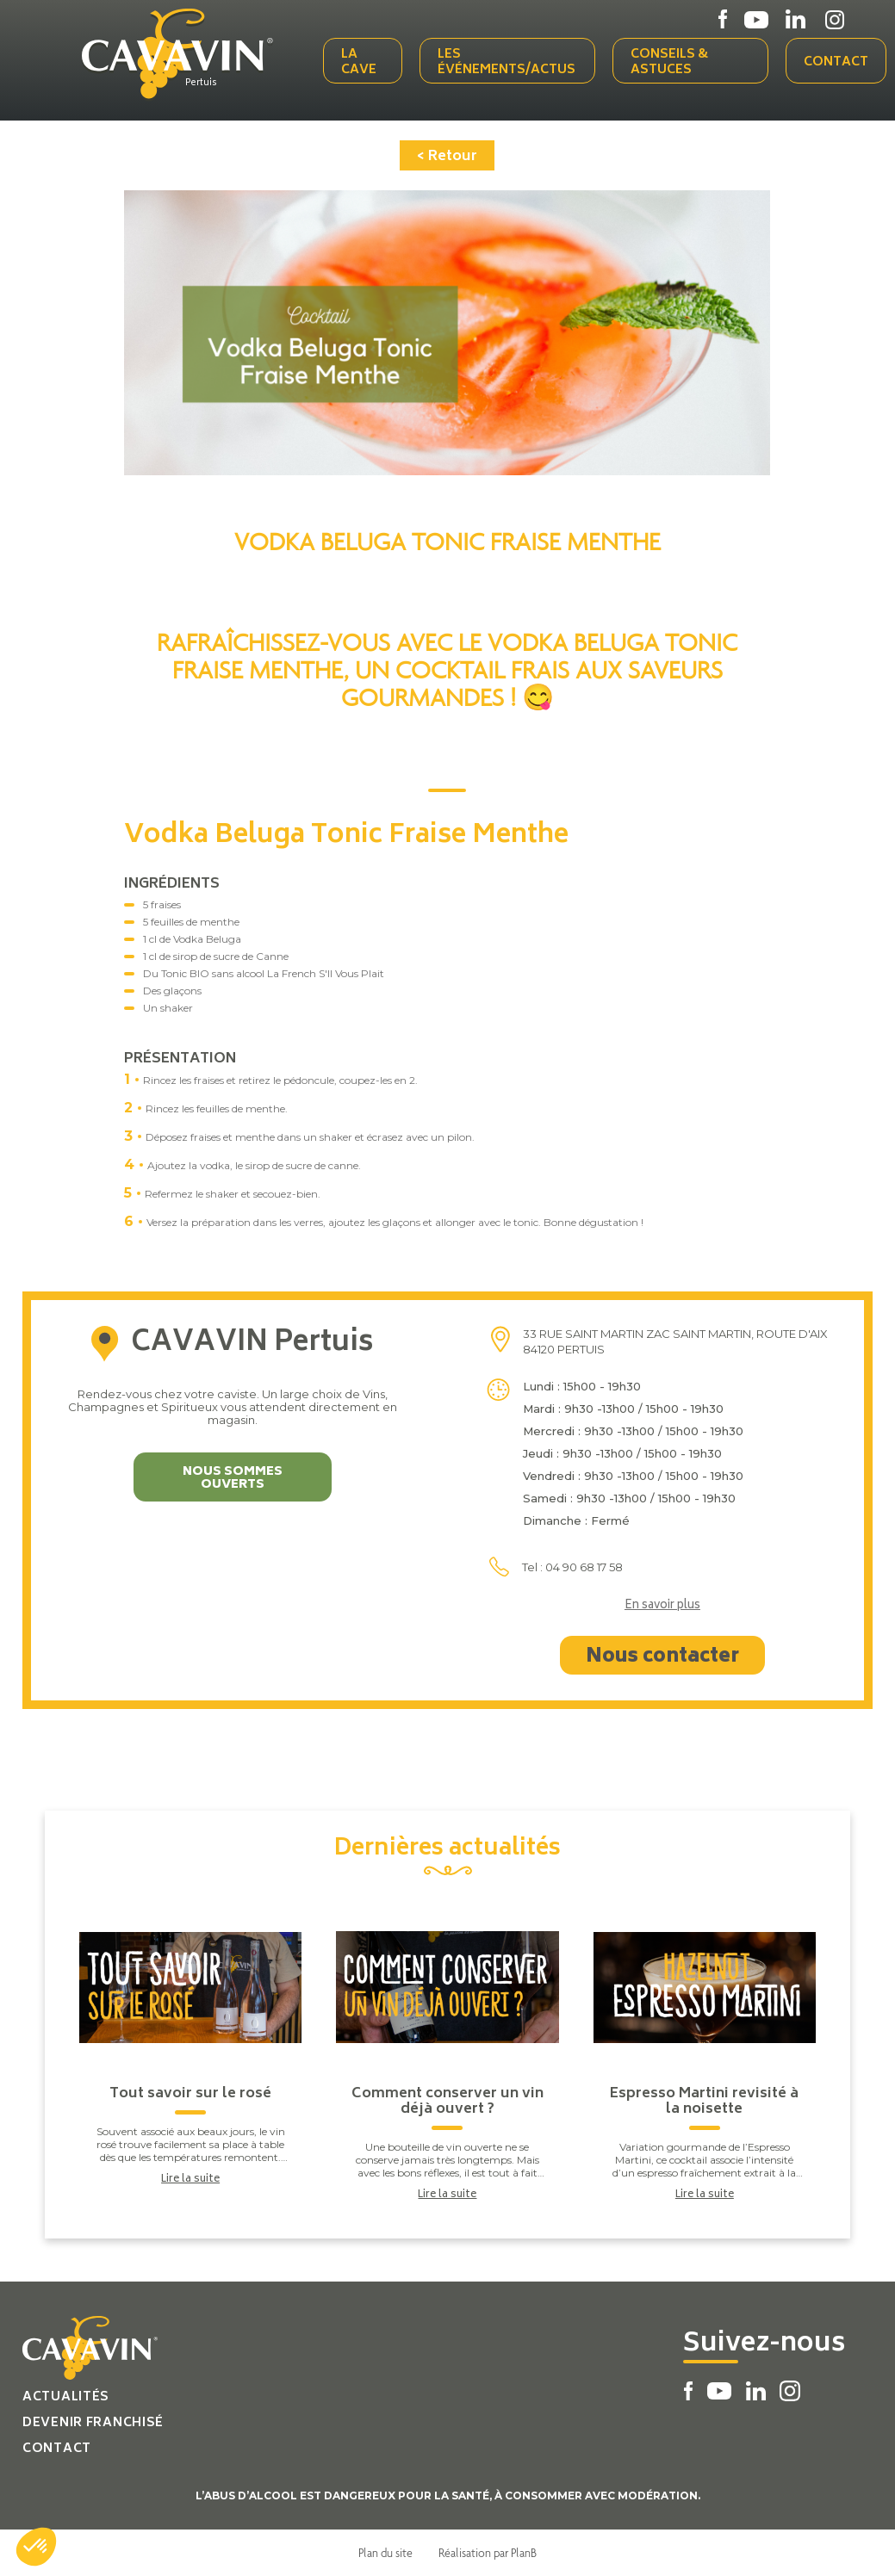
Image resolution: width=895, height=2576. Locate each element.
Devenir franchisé (93, 2423)
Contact (836, 62)
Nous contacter (662, 1657)
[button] (36, 2546)
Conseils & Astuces (669, 62)
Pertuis (201, 83)
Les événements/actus (506, 62)
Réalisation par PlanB (487, 2553)
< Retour (447, 157)
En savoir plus (662, 1606)
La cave (358, 62)
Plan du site (385, 2553)
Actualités (65, 2397)
